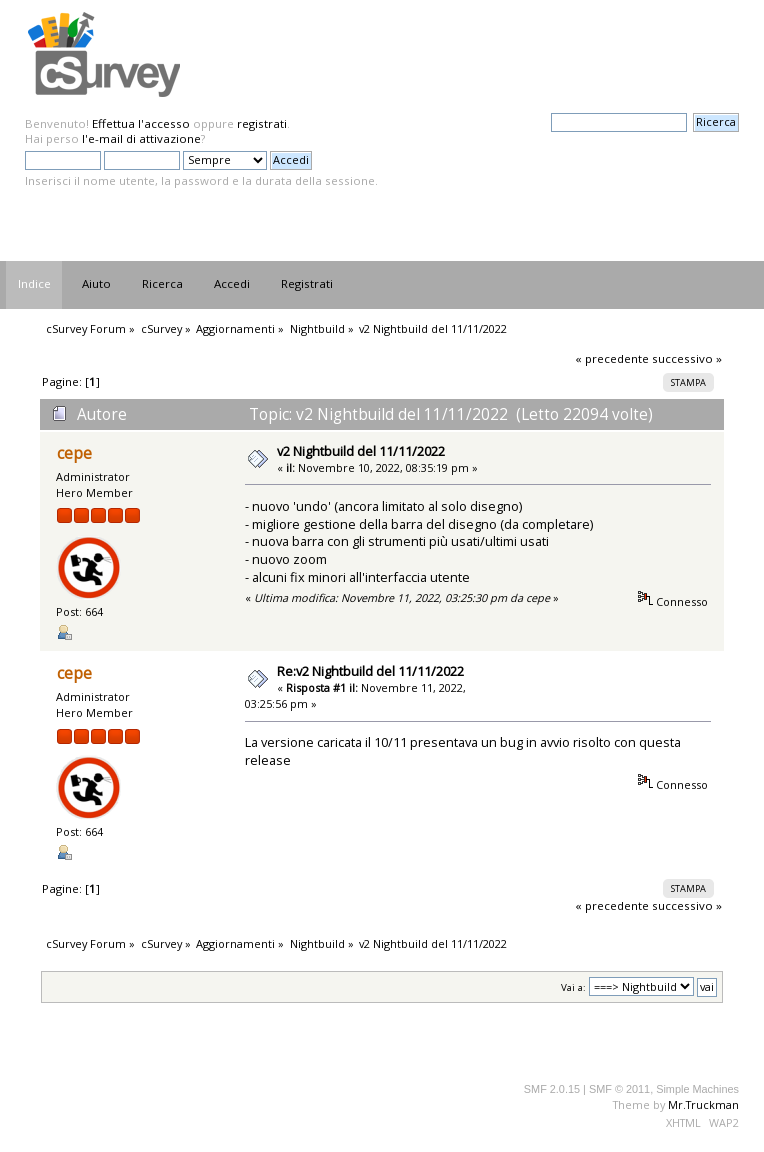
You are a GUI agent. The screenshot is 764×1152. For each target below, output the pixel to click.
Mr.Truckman (703, 1104)
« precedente (612, 358)
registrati (262, 123)
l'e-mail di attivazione (141, 138)
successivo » (687, 358)
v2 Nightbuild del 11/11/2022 (361, 451)
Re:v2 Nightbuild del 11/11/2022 (370, 671)
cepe (74, 453)
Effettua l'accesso (141, 123)
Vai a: (573, 987)
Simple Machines (697, 1089)
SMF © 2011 (619, 1089)
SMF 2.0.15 (552, 1089)
